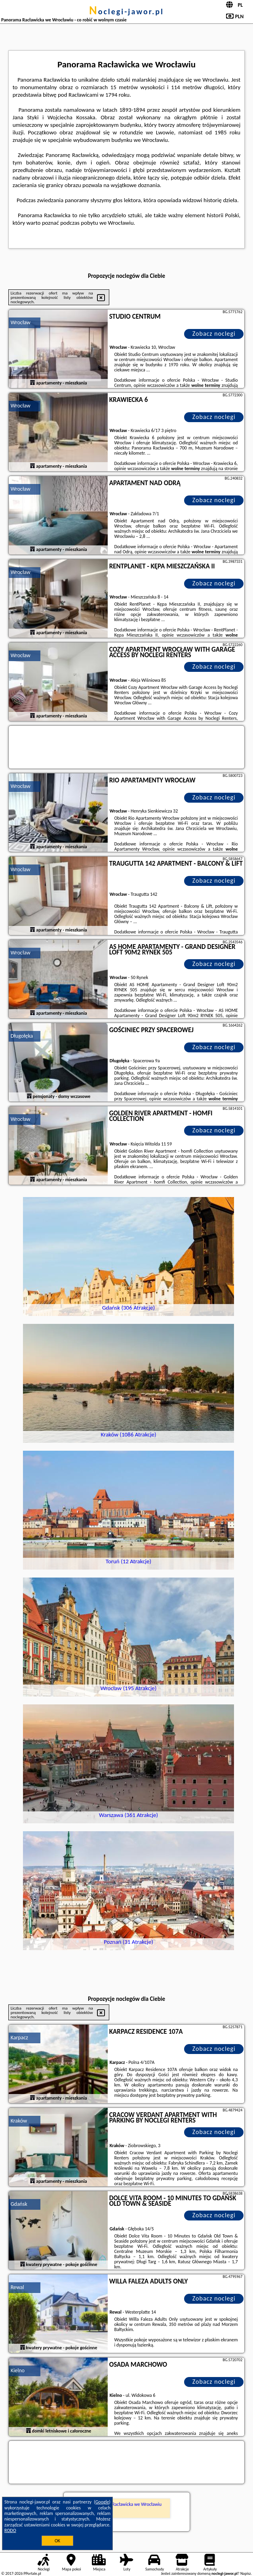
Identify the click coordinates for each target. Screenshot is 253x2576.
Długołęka (22, 1036)
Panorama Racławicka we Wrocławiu (126, 2504)
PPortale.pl (32, 2573)
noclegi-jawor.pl (126, 11)
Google (102, 2502)
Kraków (19, 2120)
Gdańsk (19, 2204)
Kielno (18, 2370)
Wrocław (20, 322)
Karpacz (19, 2037)
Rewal (17, 2287)
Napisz (245, 2573)
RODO (10, 2530)
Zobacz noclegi (214, 333)
